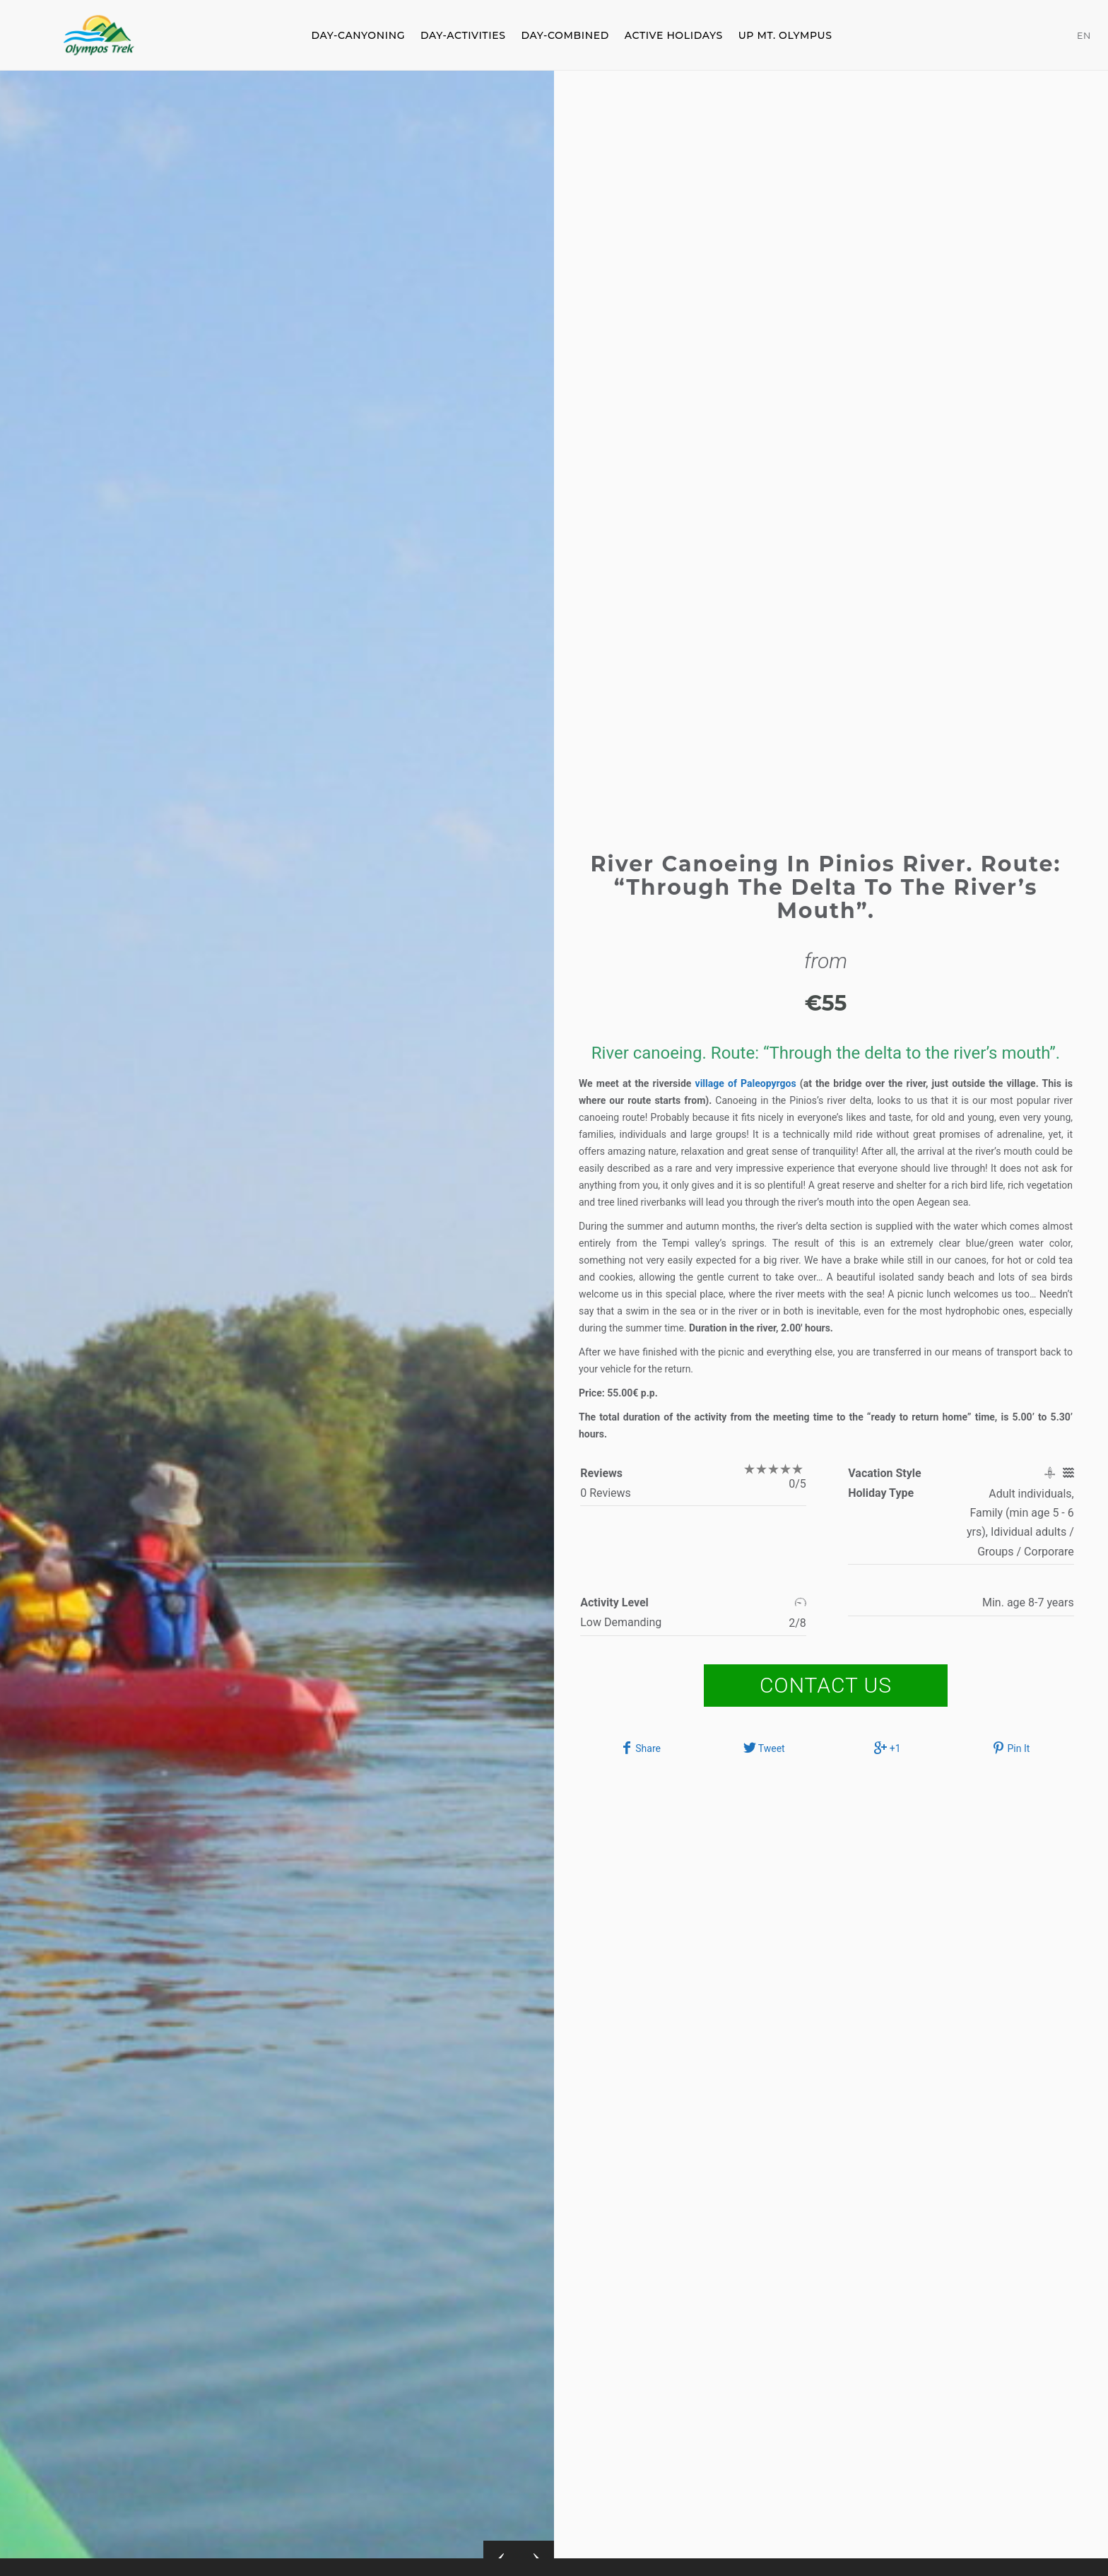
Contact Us (826, 1685)
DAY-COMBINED (564, 35)
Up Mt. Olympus (785, 35)
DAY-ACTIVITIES (462, 35)
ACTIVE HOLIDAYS (674, 35)
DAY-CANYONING (358, 35)
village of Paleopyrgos (747, 1083)
